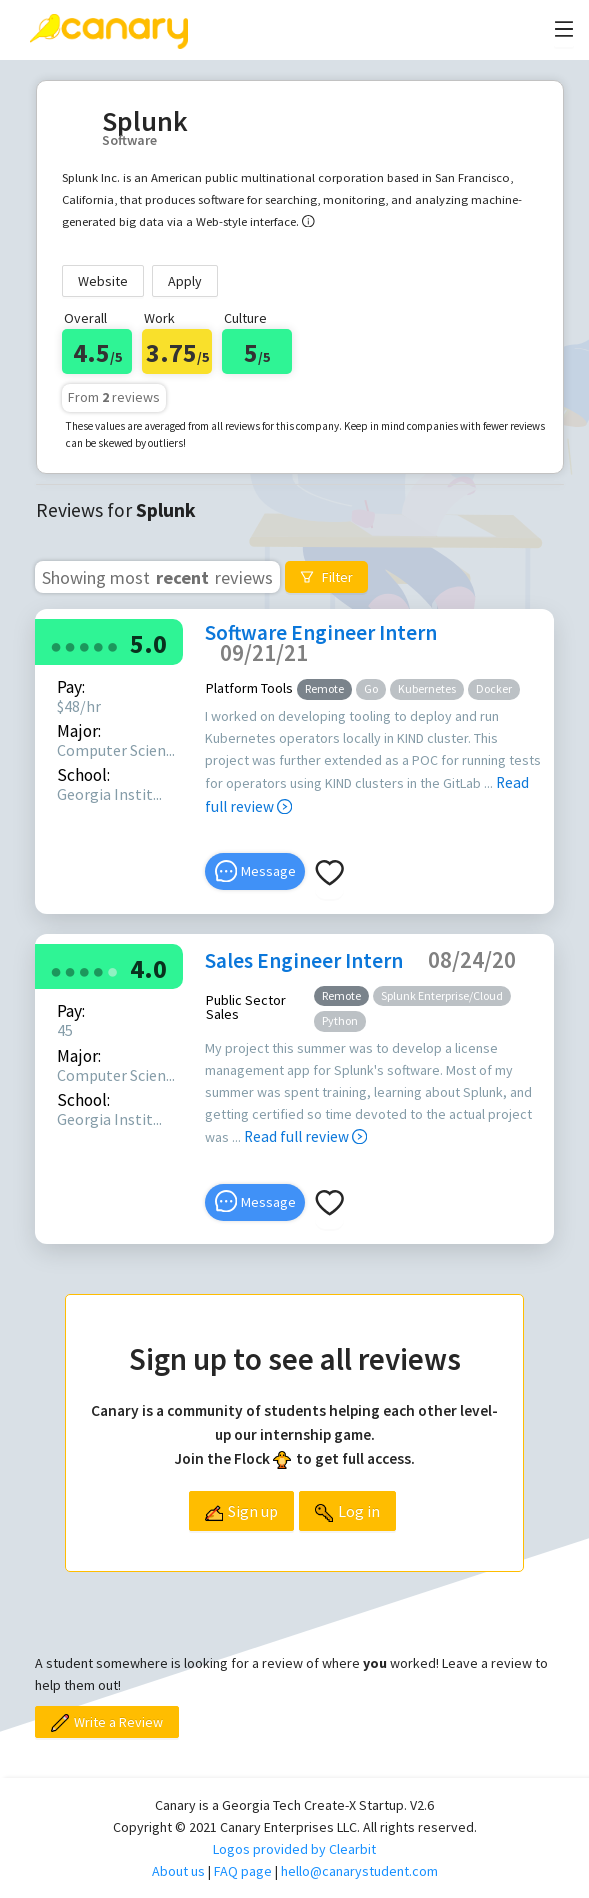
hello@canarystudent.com (359, 1871)
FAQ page (243, 1871)
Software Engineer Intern (321, 632)
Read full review (305, 1136)
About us (178, 1871)
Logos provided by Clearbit (294, 1849)
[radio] (56, 645)
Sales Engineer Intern (304, 960)
